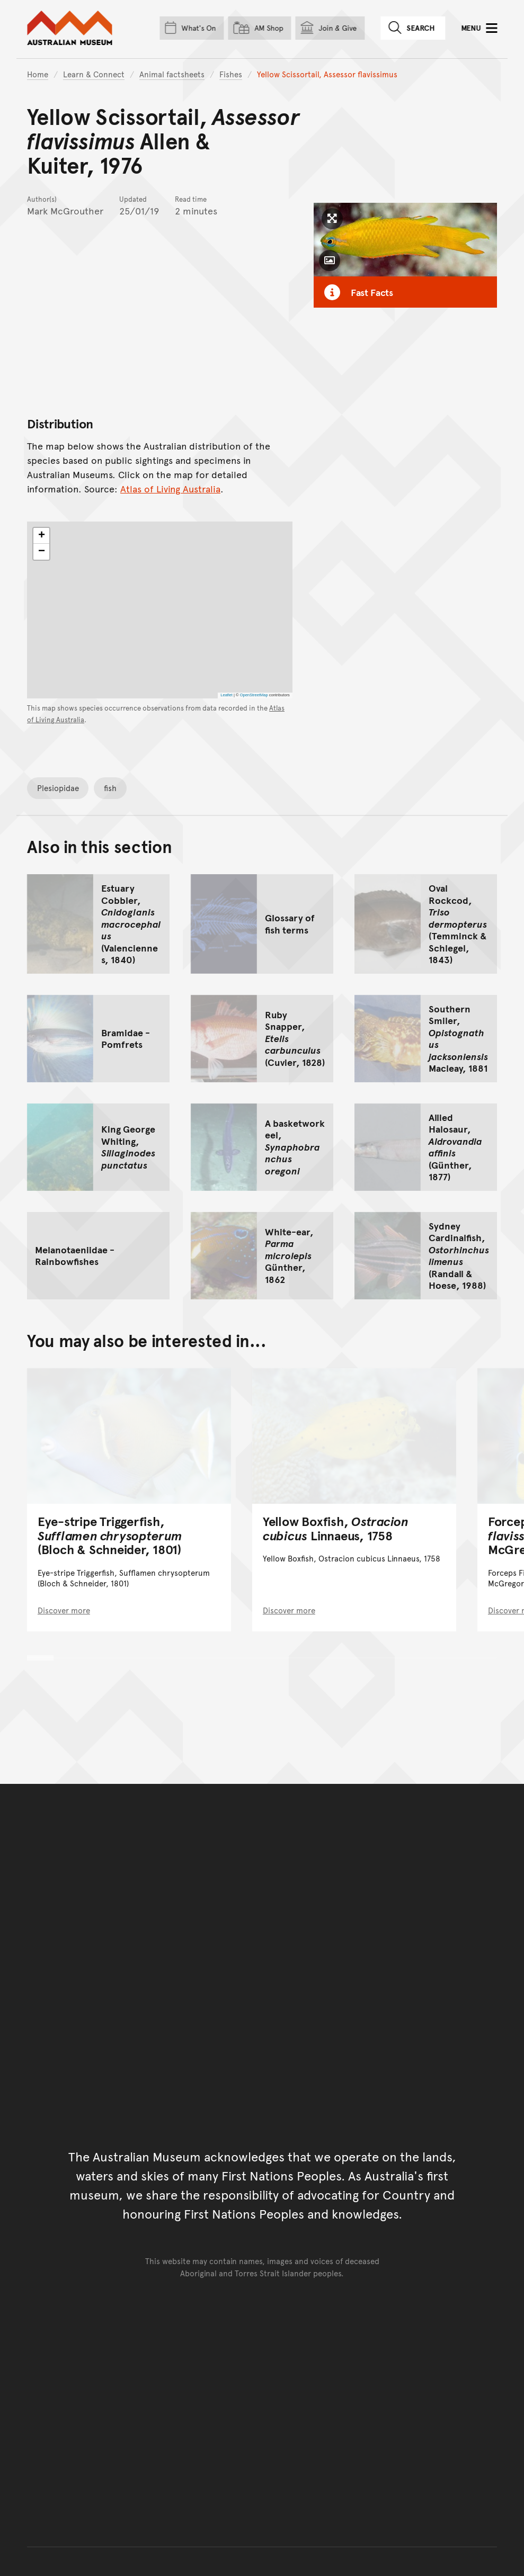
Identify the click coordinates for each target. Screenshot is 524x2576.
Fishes (230, 73)
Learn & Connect (94, 73)
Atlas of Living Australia (170, 489)
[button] (41, 536)
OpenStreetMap (254, 695)
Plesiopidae (58, 787)
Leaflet (226, 695)
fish (110, 787)
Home (37, 73)
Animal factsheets (172, 73)
